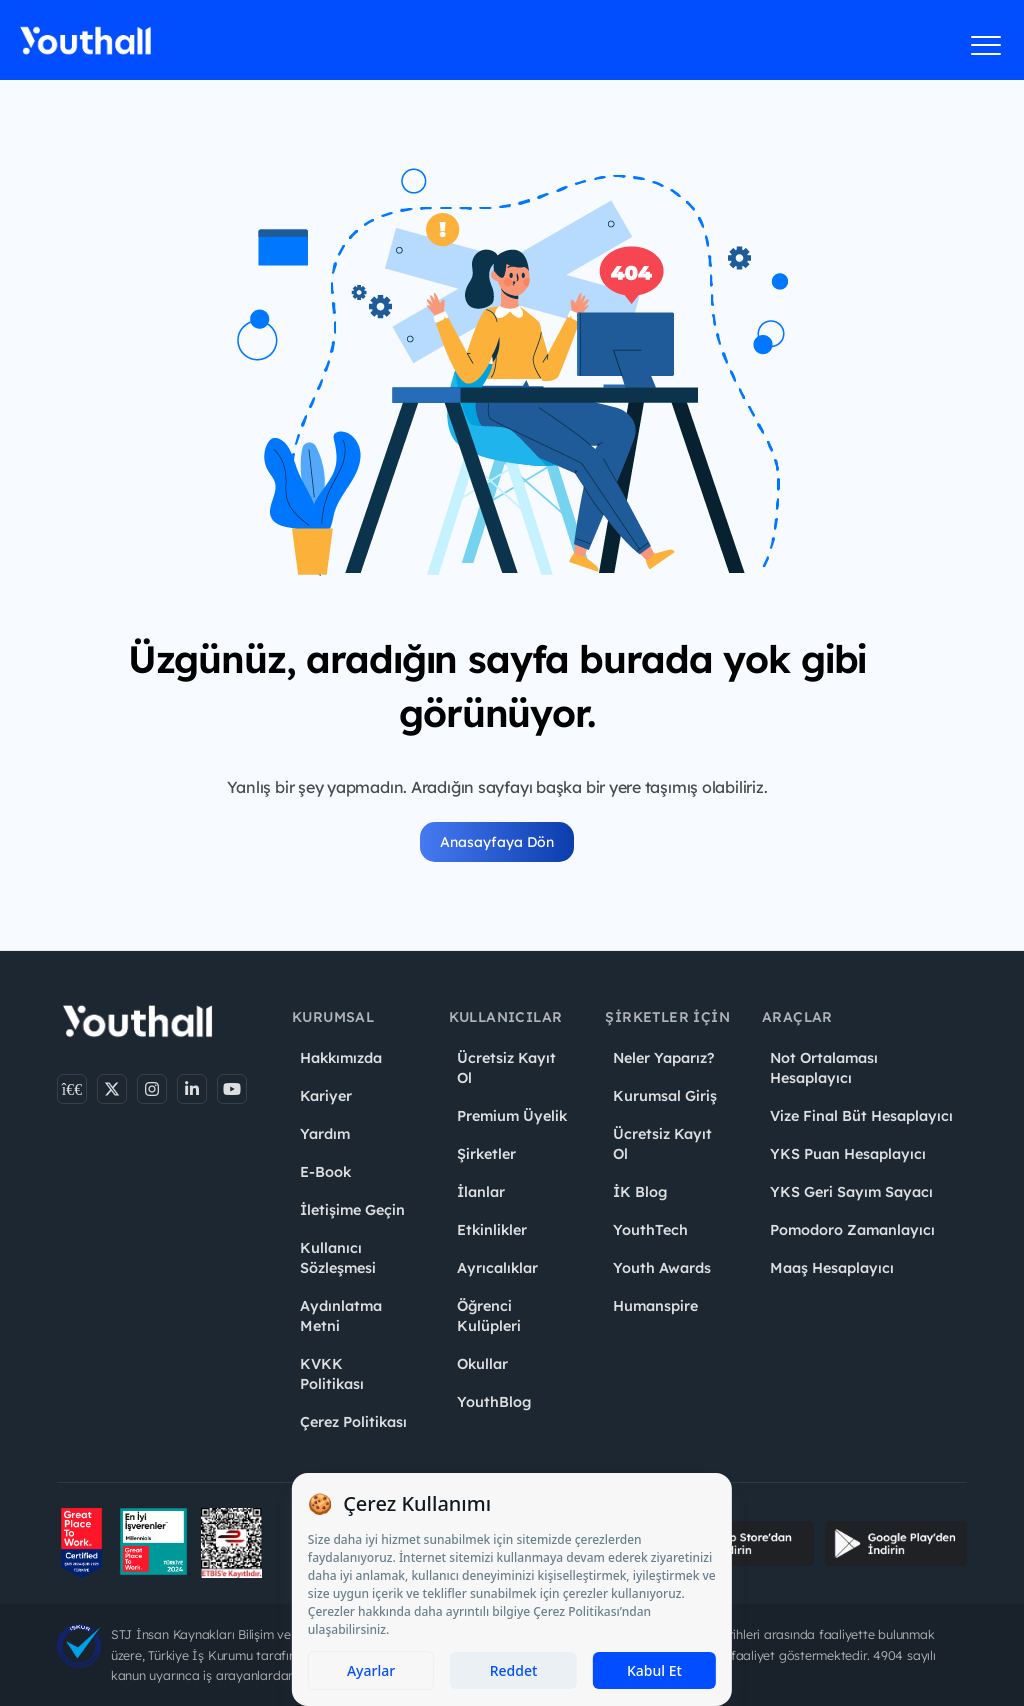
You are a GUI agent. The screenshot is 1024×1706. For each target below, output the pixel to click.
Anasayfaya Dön (497, 842)
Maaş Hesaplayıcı (832, 1268)
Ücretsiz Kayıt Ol (506, 1068)
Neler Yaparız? (663, 1058)
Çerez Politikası (353, 1422)
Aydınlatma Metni (341, 1316)
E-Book (325, 1172)
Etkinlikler (492, 1230)
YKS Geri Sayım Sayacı (851, 1192)
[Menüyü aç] (986, 45)
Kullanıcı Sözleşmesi (338, 1258)
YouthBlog (494, 1402)
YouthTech (650, 1230)
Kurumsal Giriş (665, 1096)
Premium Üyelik (512, 1116)
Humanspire (655, 1306)
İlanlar (481, 1192)
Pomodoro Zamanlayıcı (852, 1230)
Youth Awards (662, 1268)
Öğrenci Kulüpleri (489, 1316)
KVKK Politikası (332, 1374)
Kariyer (326, 1096)
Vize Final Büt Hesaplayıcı (861, 1116)
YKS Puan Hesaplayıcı (848, 1154)
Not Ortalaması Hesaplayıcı (824, 1068)
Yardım (325, 1134)
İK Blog (640, 1192)
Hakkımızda (341, 1058)
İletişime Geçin (352, 1210)
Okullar (482, 1364)
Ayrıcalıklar (497, 1268)
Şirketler (486, 1154)
